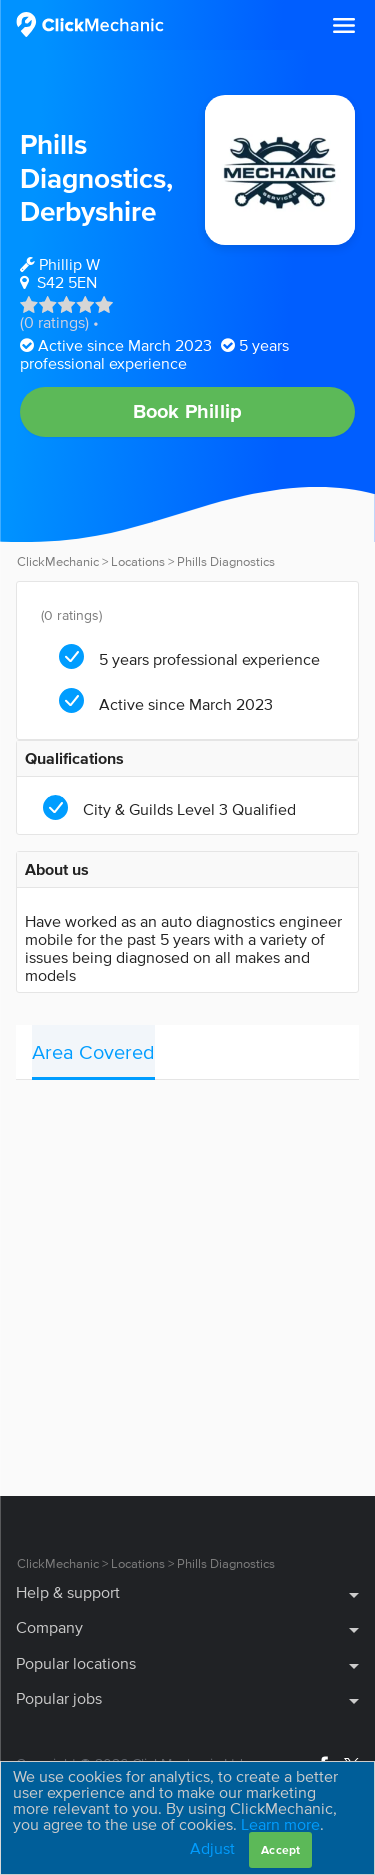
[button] (344, 26)
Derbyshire (88, 211)
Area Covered (93, 1052)
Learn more (280, 1824)
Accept (280, 1849)
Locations (138, 561)
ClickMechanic (58, 561)
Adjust (212, 1848)
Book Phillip (187, 411)
